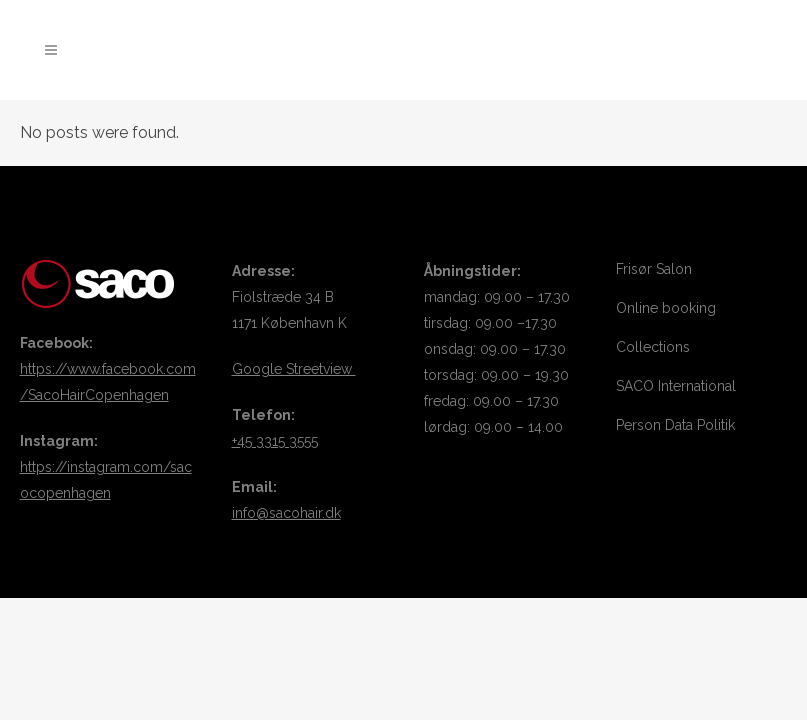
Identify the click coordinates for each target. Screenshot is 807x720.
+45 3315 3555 (275, 441)
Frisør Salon (654, 269)
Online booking (666, 308)
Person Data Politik (675, 425)
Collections (653, 347)
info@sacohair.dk (286, 513)
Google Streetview (294, 369)
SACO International (676, 386)
